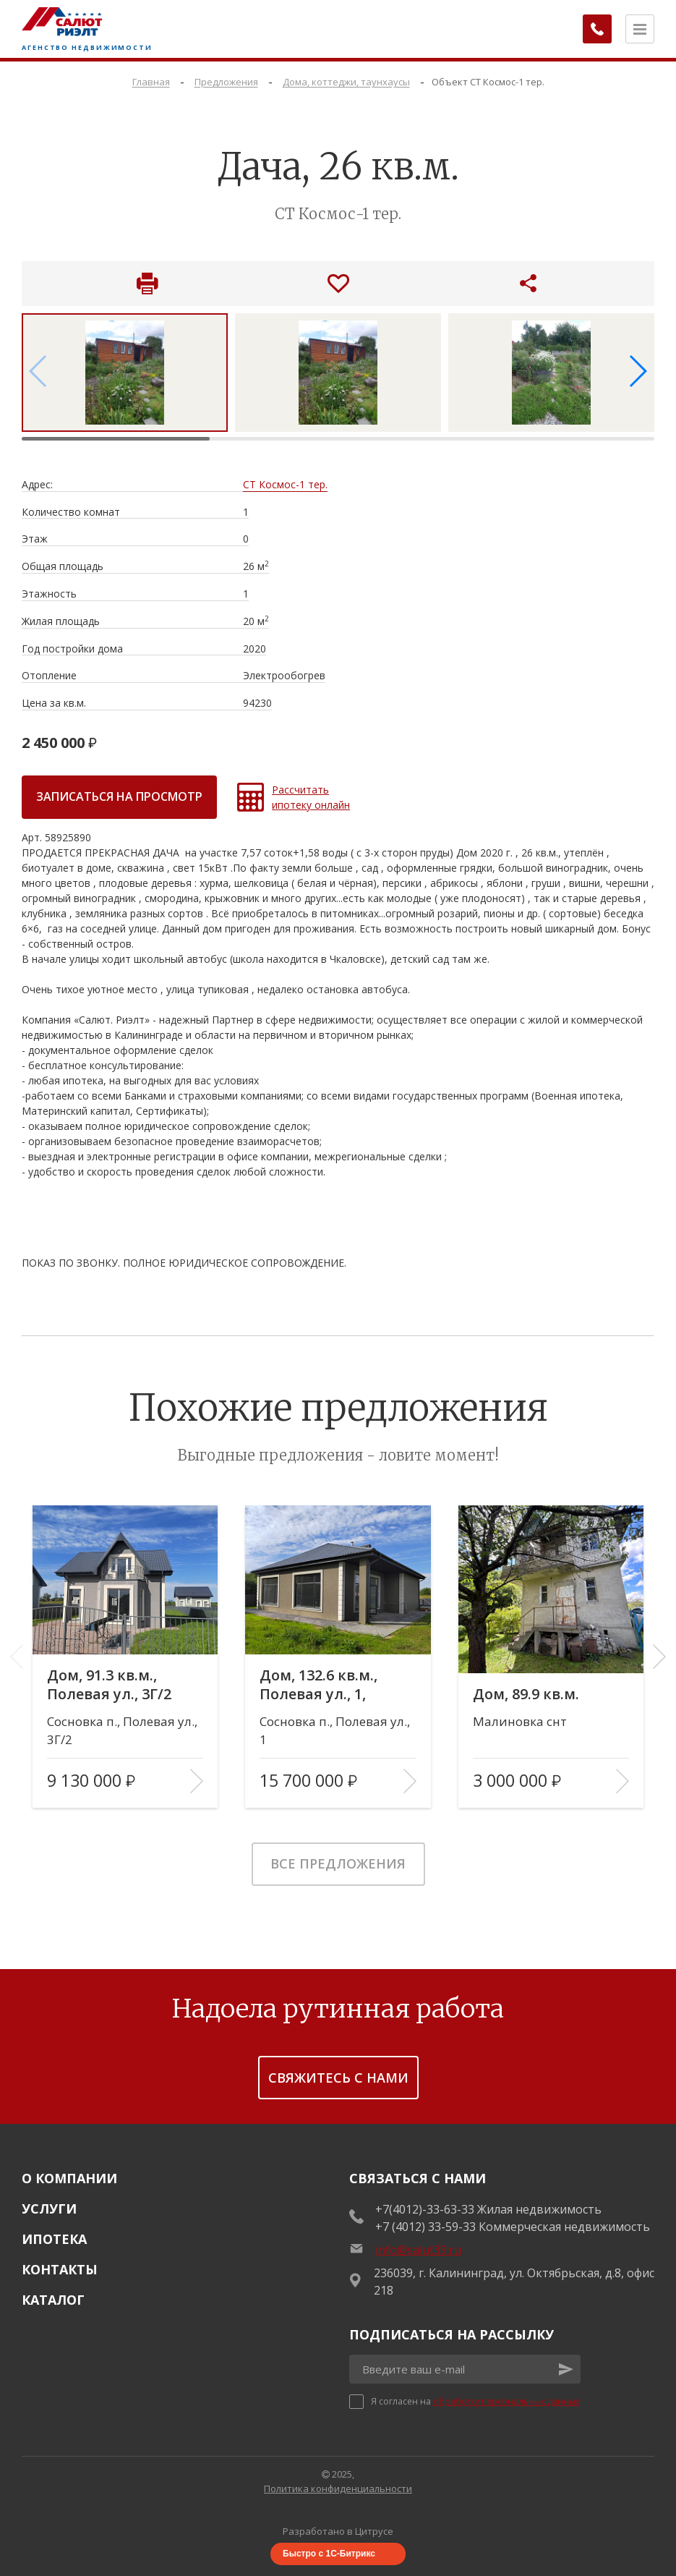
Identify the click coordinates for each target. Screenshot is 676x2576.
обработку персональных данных (506, 2401)
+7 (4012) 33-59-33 (425, 2227)
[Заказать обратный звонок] (596, 28)
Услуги (49, 2208)
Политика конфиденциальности (338, 2488)
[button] (637, 371)
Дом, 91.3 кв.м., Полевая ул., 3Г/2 (109, 1685)
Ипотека (54, 2239)
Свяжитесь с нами (338, 2077)
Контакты (60, 2269)
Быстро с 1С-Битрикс (329, 2554)
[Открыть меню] (639, 28)
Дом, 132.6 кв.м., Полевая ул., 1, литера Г (319, 1685)
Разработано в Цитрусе (338, 2531)
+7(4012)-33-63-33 (424, 2209)
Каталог (53, 2299)
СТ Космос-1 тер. (285, 485)
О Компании (69, 2178)
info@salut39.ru (418, 2250)
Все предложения (338, 1863)
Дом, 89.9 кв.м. (527, 1694)
